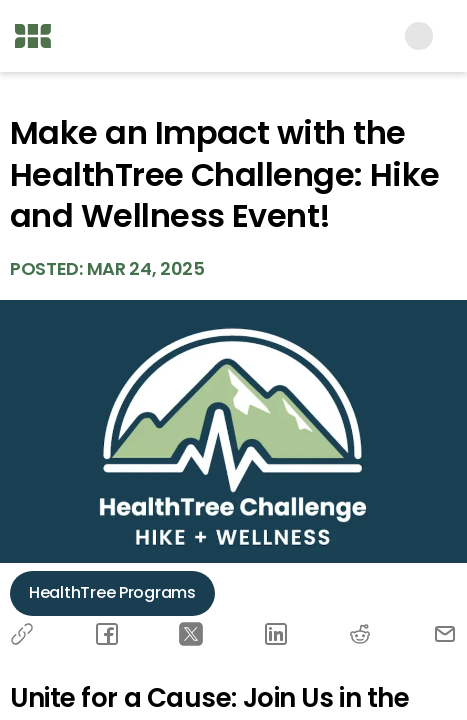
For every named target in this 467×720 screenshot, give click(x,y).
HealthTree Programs (112, 592)
